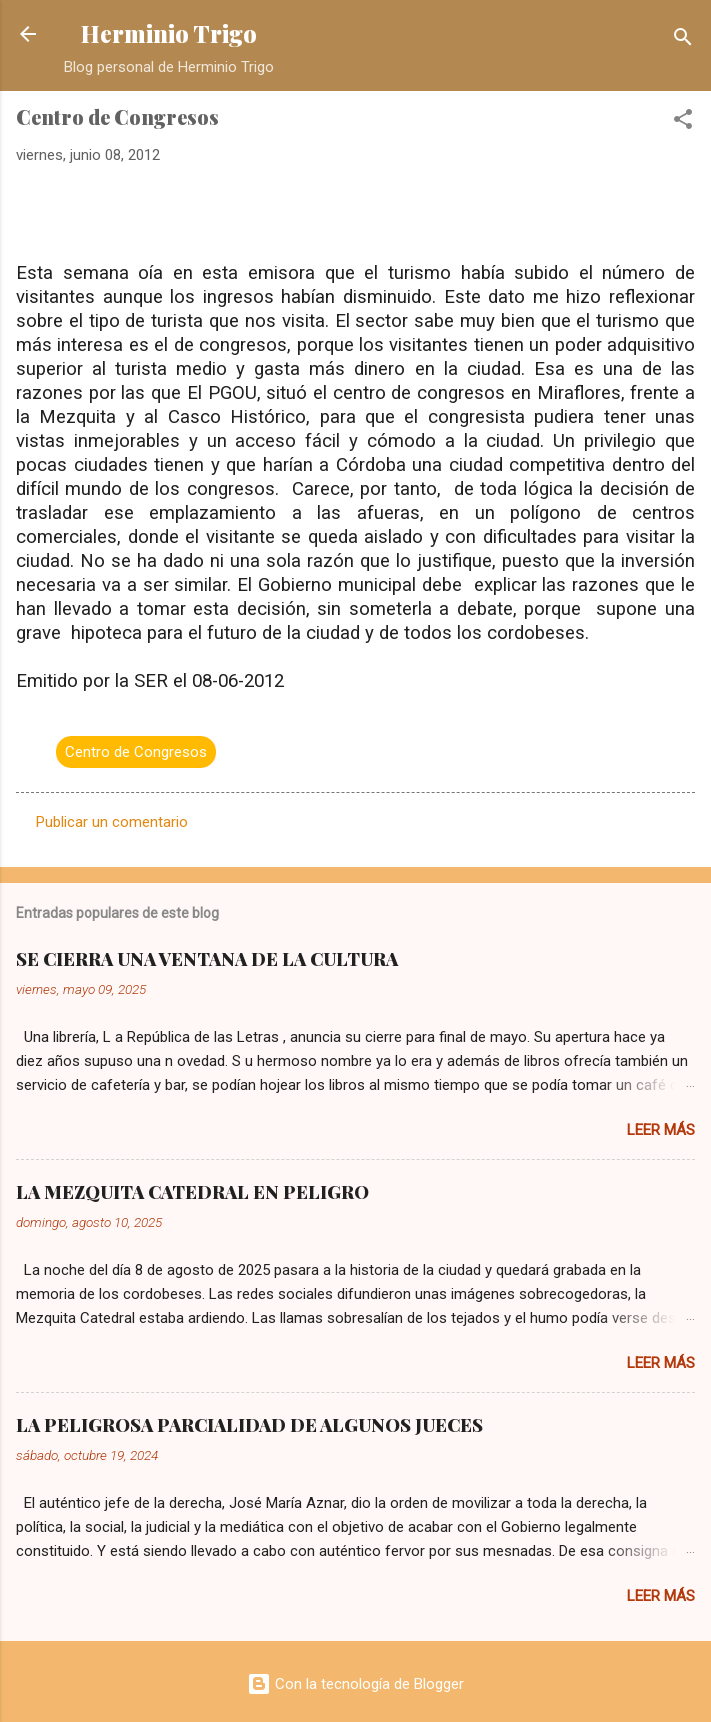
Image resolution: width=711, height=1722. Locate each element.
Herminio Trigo (169, 33)
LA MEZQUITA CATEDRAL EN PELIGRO (192, 1192)
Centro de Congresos (136, 752)
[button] (683, 122)
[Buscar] (683, 40)
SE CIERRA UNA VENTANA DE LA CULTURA (207, 959)
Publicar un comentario (112, 822)
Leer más (661, 1130)
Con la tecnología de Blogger (355, 1684)
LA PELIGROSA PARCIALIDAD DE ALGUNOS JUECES (249, 1425)
